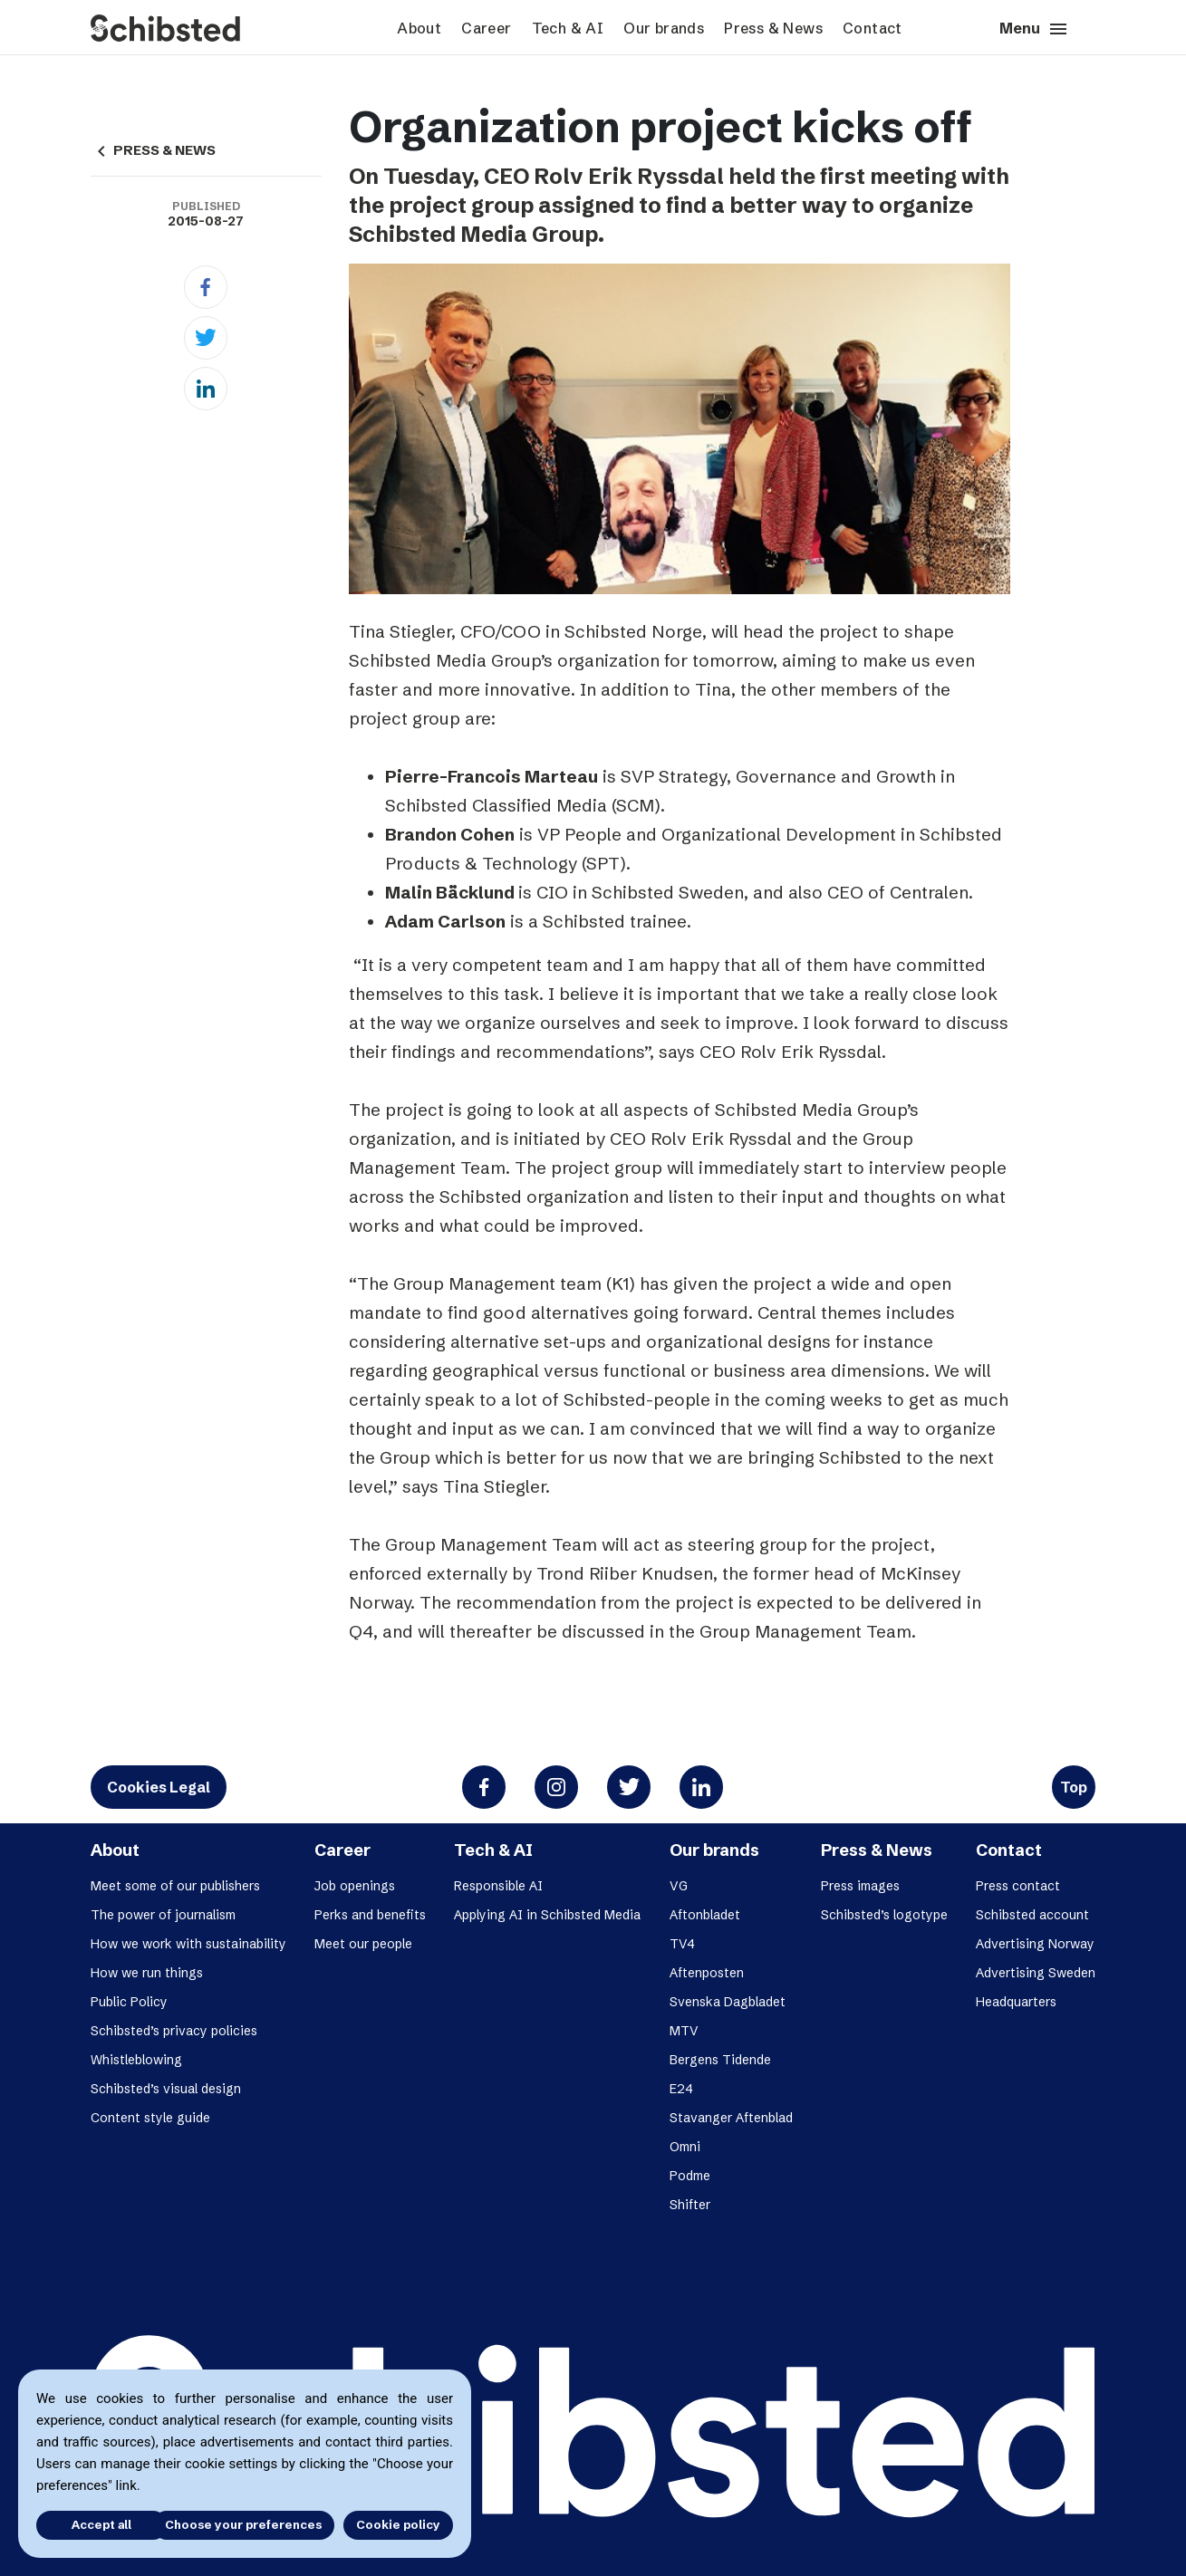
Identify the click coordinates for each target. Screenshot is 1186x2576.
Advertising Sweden (1035, 1973)
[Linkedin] (205, 388)
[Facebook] (205, 287)
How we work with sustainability (188, 1944)
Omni (685, 2147)
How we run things (147, 1973)
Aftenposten (707, 1973)
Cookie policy (398, 2524)
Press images (860, 1886)
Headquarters (1016, 2002)
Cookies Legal (158, 1787)
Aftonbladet (705, 1915)
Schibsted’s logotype (884, 1915)
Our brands (663, 28)
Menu (1034, 29)
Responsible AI (498, 1886)
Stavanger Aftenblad (731, 2118)
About (419, 28)
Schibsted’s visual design (166, 2089)
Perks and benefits (370, 1915)
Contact (872, 28)
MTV (684, 2031)
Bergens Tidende (720, 2060)
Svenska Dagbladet (728, 2002)
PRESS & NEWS (153, 150)
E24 (681, 2089)
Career (486, 28)
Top (1073, 1787)
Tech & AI (568, 28)
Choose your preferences (243, 2524)
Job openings (354, 1886)
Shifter (690, 2204)
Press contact (1018, 1886)
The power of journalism (163, 1915)
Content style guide (150, 2118)
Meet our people (363, 1944)
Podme (690, 2175)
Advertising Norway (1035, 1944)
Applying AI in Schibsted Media (547, 1915)
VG (679, 1886)
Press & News (773, 28)
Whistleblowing (136, 2060)
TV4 (682, 1944)
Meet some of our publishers (175, 1886)
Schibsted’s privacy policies (174, 2031)
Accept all (89, 2524)
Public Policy (129, 2002)
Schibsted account (1032, 1915)
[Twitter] (205, 338)
